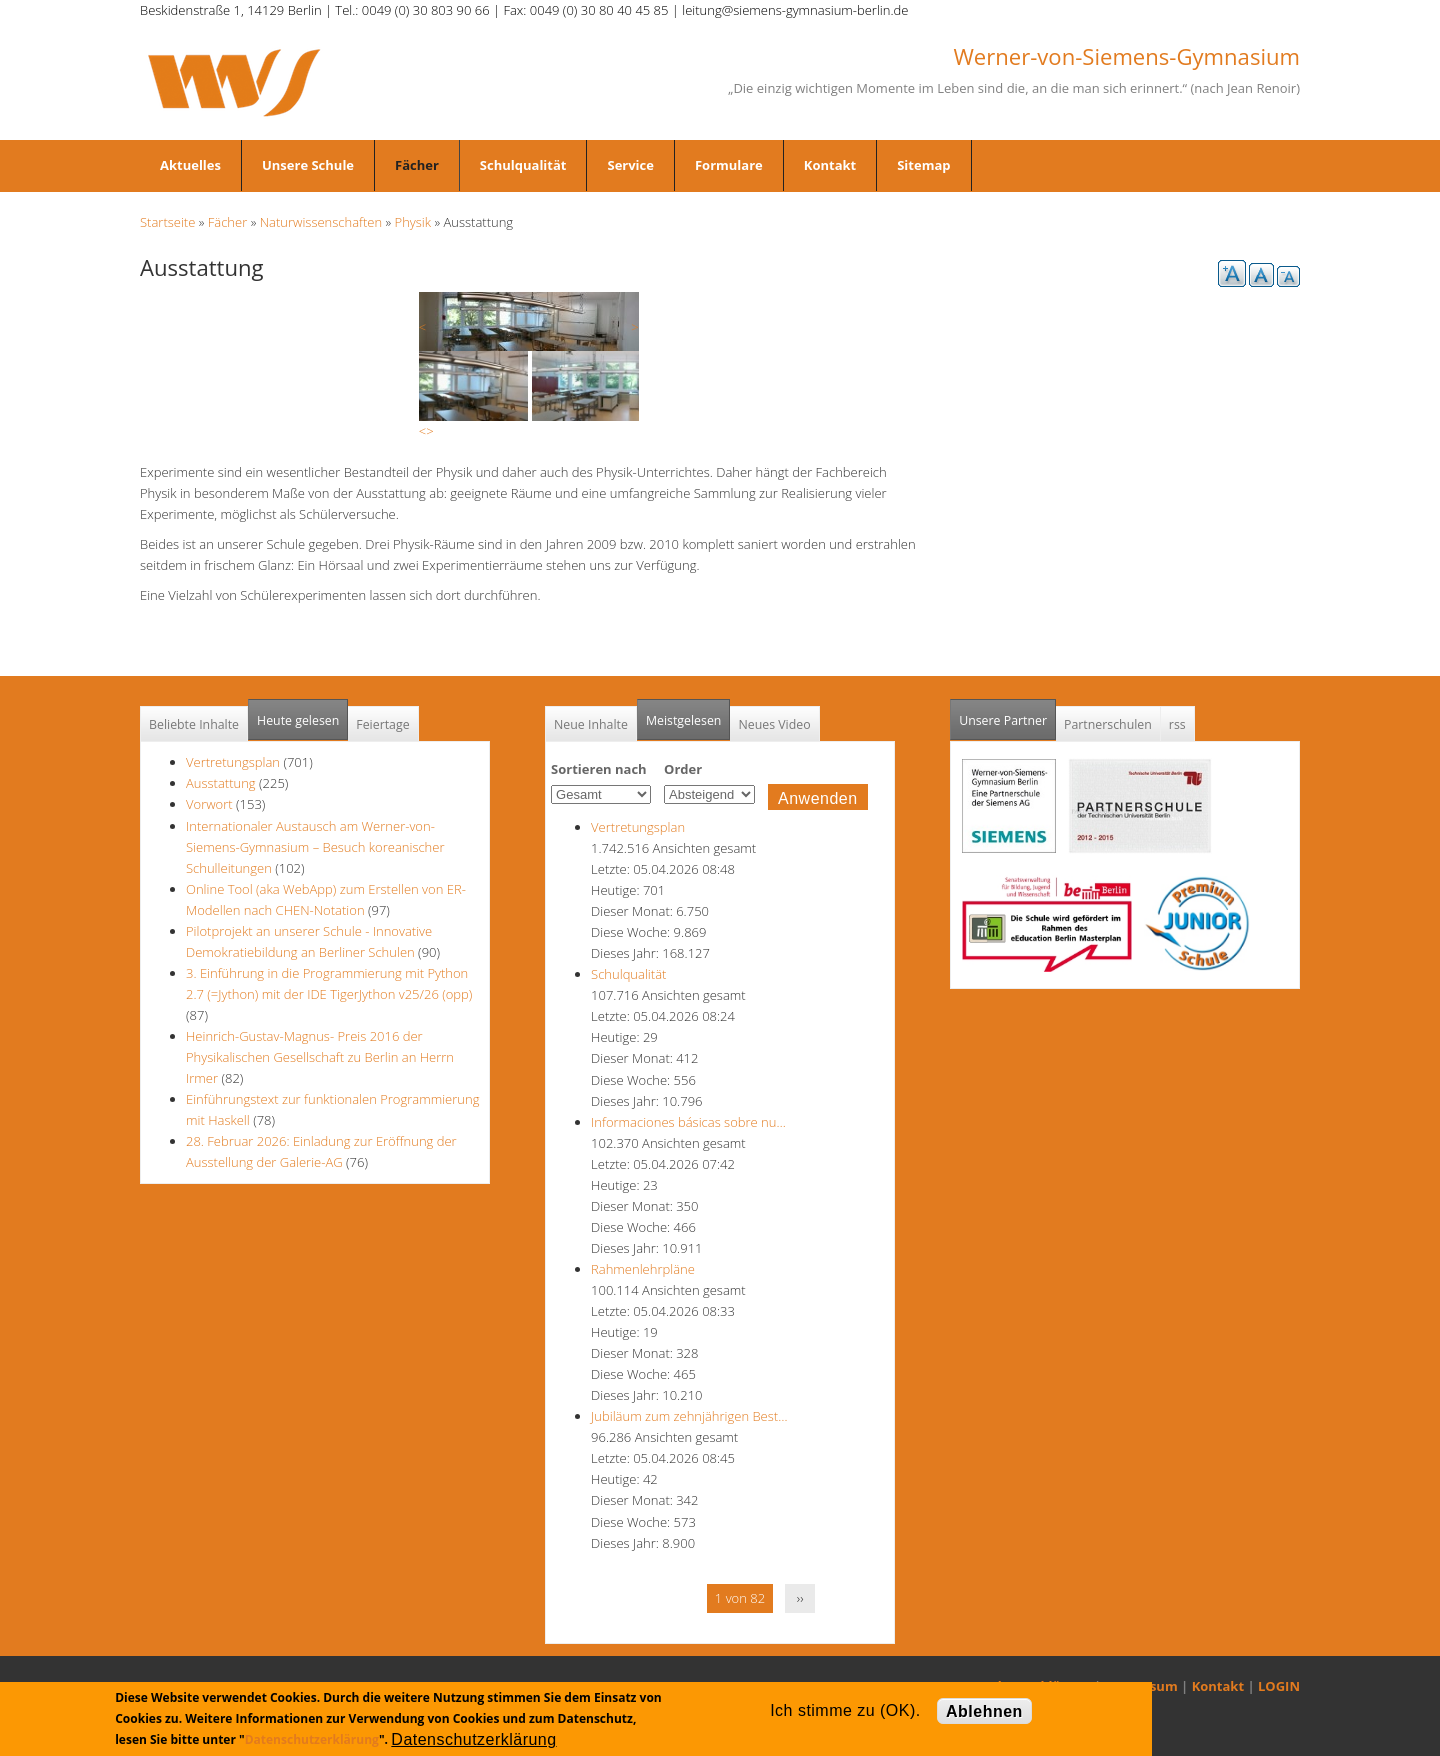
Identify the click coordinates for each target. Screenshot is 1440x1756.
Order (683, 769)
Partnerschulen (1108, 724)
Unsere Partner (1007, 714)
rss (1177, 724)
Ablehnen (984, 1711)
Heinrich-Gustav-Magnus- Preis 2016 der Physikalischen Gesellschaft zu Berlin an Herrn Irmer (320, 1057)
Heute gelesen (298, 720)
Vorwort (209, 804)
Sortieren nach (599, 769)
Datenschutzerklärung (312, 1739)
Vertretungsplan (233, 762)
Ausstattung (221, 783)
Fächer (417, 165)
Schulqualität (523, 165)
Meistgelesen (684, 720)
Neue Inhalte (591, 724)
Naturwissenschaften (321, 222)
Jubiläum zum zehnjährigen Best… (689, 1416)
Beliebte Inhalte (194, 724)
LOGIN (1279, 1686)
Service (630, 165)
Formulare (729, 165)
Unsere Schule (308, 165)
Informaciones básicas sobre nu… (688, 1122)
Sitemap (923, 165)
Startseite (167, 222)
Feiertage (382, 724)
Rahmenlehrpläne (643, 1269)
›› (800, 1598)
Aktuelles (190, 165)
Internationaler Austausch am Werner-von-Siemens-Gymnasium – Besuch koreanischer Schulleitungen (315, 847)
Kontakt (830, 165)
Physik (413, 222)
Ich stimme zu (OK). (845, 1710)
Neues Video (774, 724)
